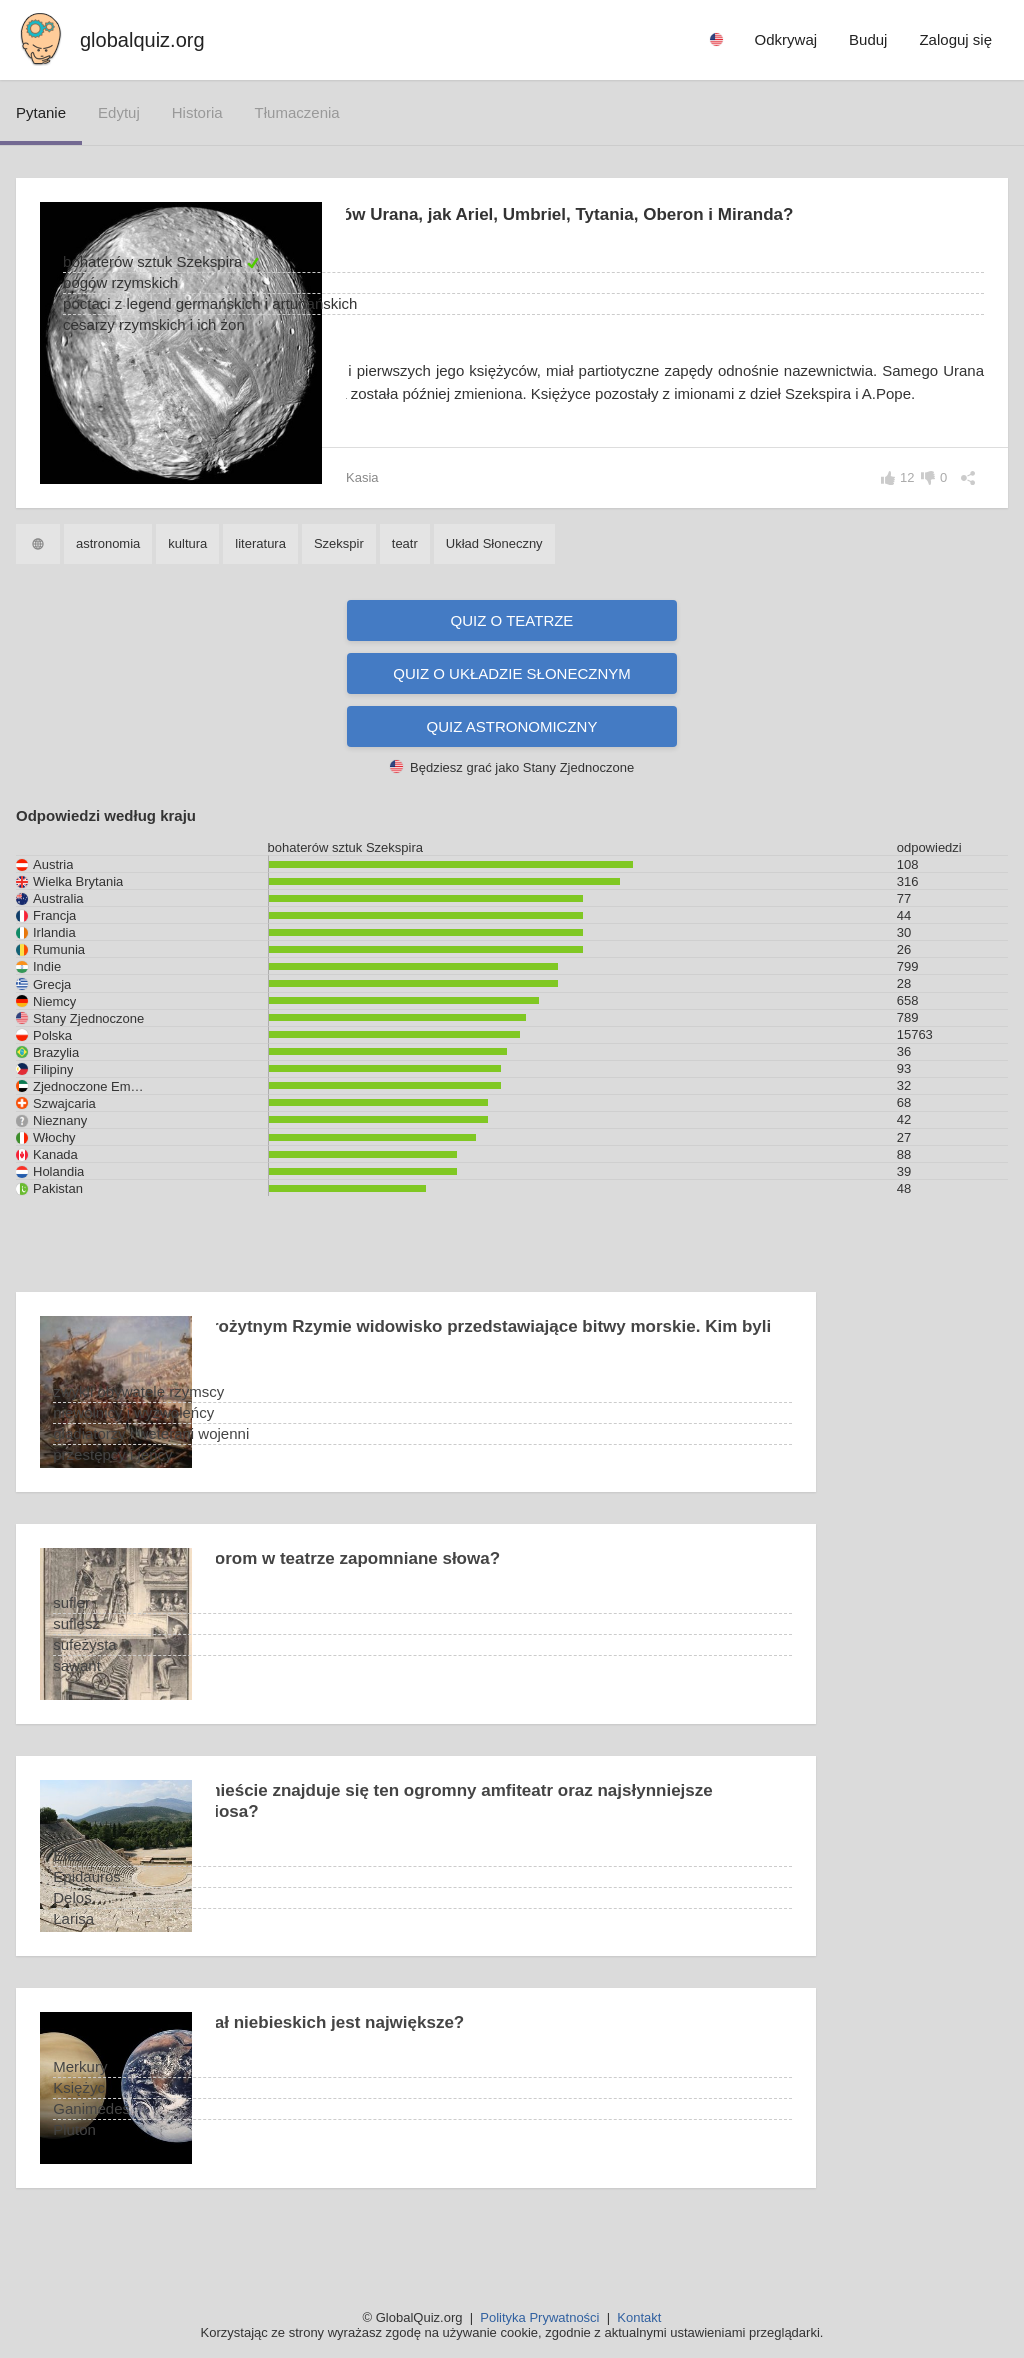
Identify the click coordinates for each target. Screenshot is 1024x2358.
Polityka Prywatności (539, 2317)
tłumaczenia (297, 112)
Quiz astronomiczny (512, 754)
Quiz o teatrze (512, 648)
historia (197, 112)
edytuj (119, 112)
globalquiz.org (142, 40)
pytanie (41, 112)
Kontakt (639, 2317)
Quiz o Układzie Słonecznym (512, 701)
